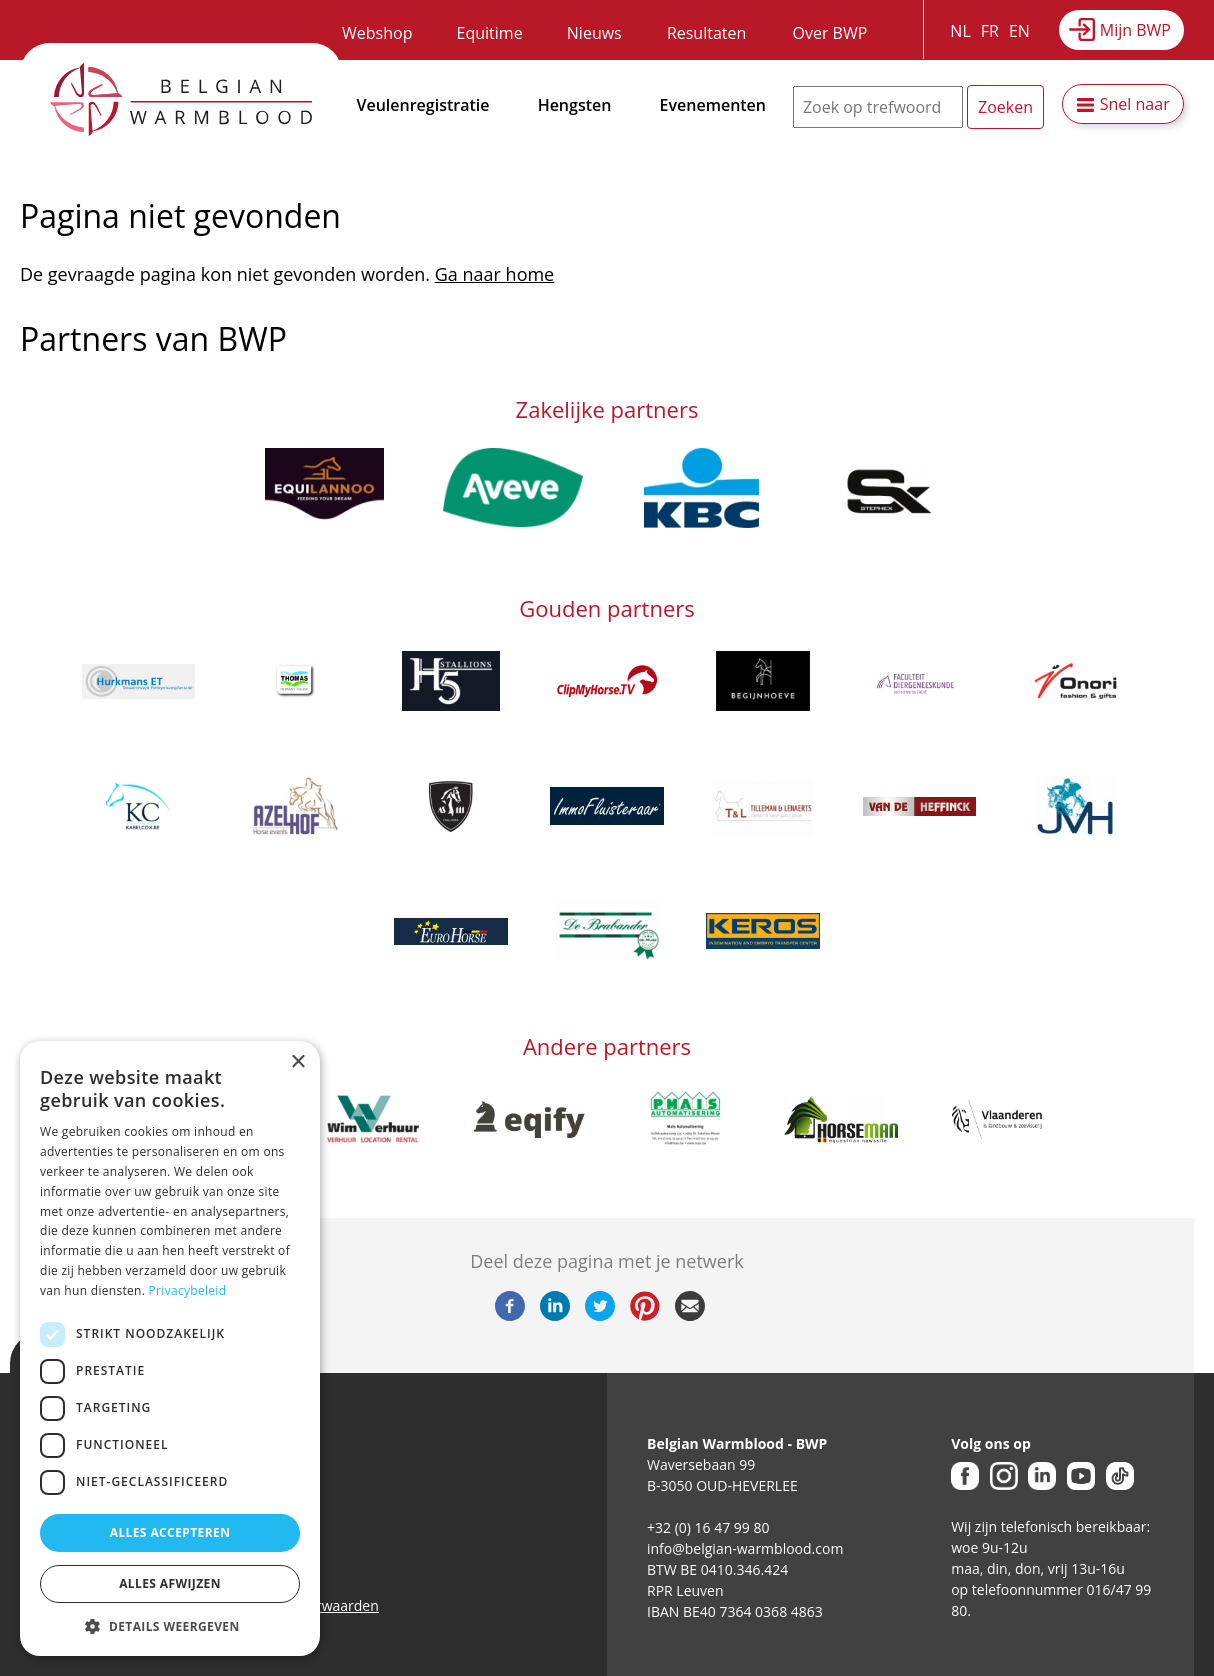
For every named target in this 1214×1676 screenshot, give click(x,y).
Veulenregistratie (423, 105)
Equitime (490, 33)
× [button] (297, 1062)
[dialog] (170, 1348)
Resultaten (706, 33)
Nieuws (594, 33)
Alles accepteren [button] (170, 1532)
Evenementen (713, 105)
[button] (170, 1626)
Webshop (377, 33)
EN (1019, 31)
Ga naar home (494, 274)
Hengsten (575, 105)
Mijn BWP (1135, 30)
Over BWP (829, 33)
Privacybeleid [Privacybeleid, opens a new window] (188, 1290)
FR (990, 31)
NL (960, 31)
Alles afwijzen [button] (170, 1583)
